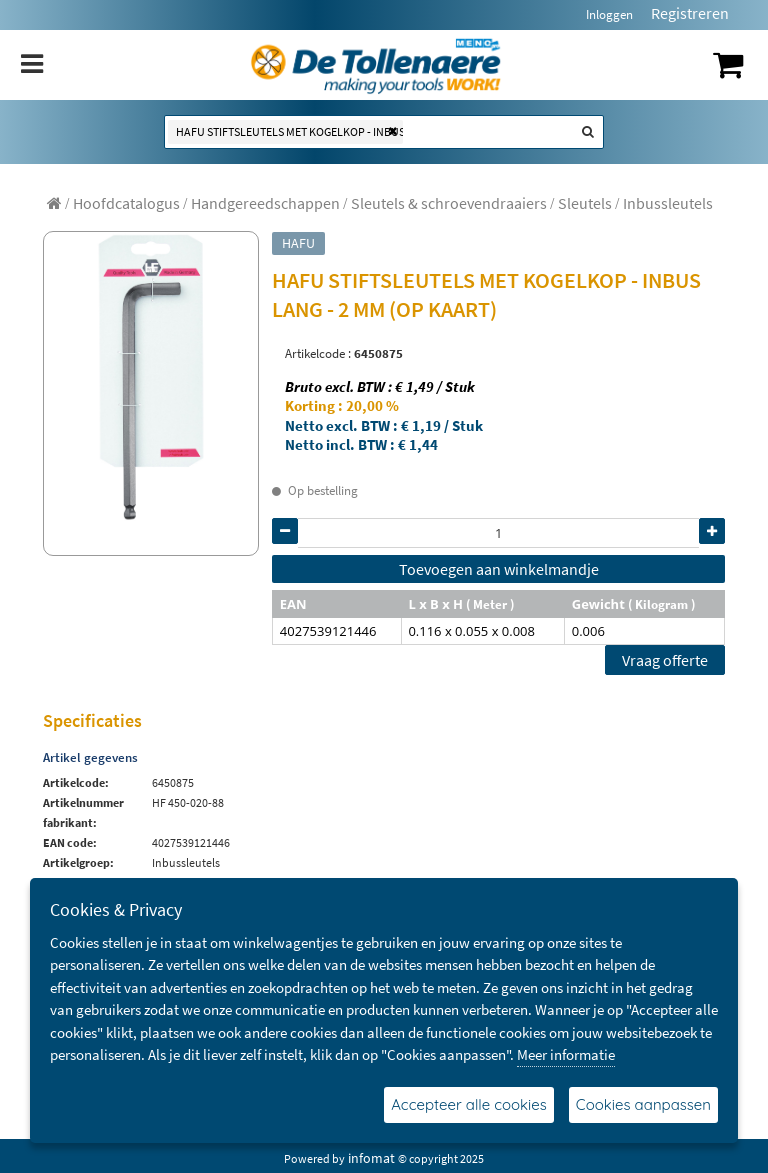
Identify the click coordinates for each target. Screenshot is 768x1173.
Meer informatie (566, 1054)
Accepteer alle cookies (469, 1104)
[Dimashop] (376, 65)
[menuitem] (126, 203)
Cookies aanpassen (643, 1104)
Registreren (690, 13)
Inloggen (609, 14)
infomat (371, 1158)
